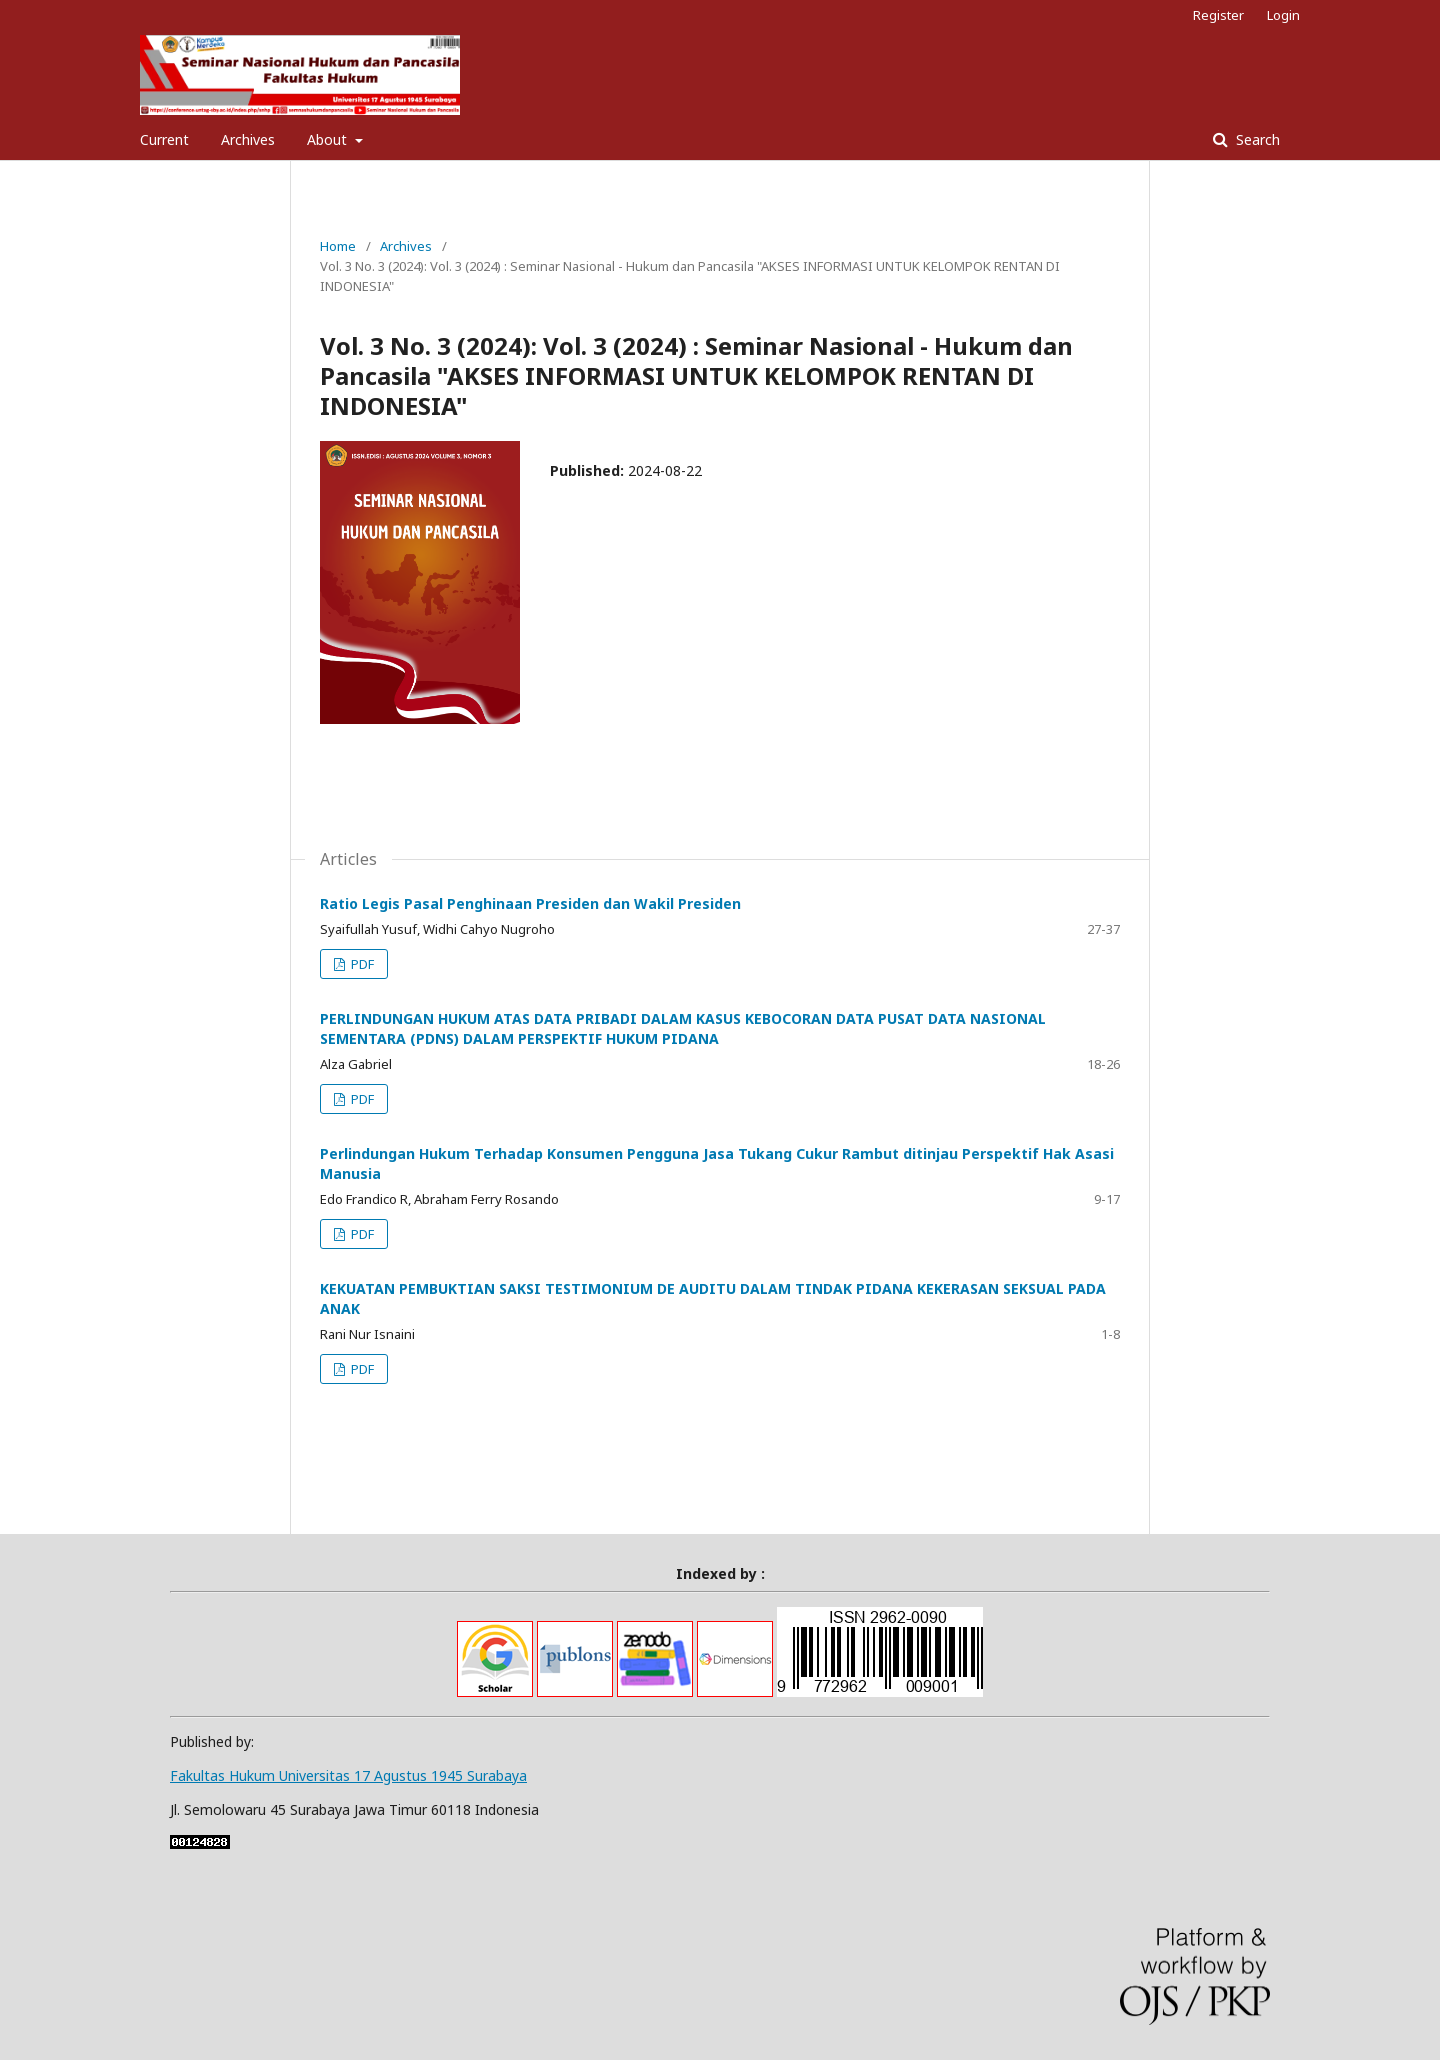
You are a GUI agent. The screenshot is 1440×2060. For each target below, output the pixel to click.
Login (1283, 15)
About (329, 139)
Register (1218, 15)
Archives (248, 139)
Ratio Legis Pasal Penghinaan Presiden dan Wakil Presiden (530, 903)
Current (164, 139)
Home (338, 246)
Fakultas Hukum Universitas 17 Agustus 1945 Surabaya (348, 1775)
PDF (361, 964)
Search (1256, 139)
